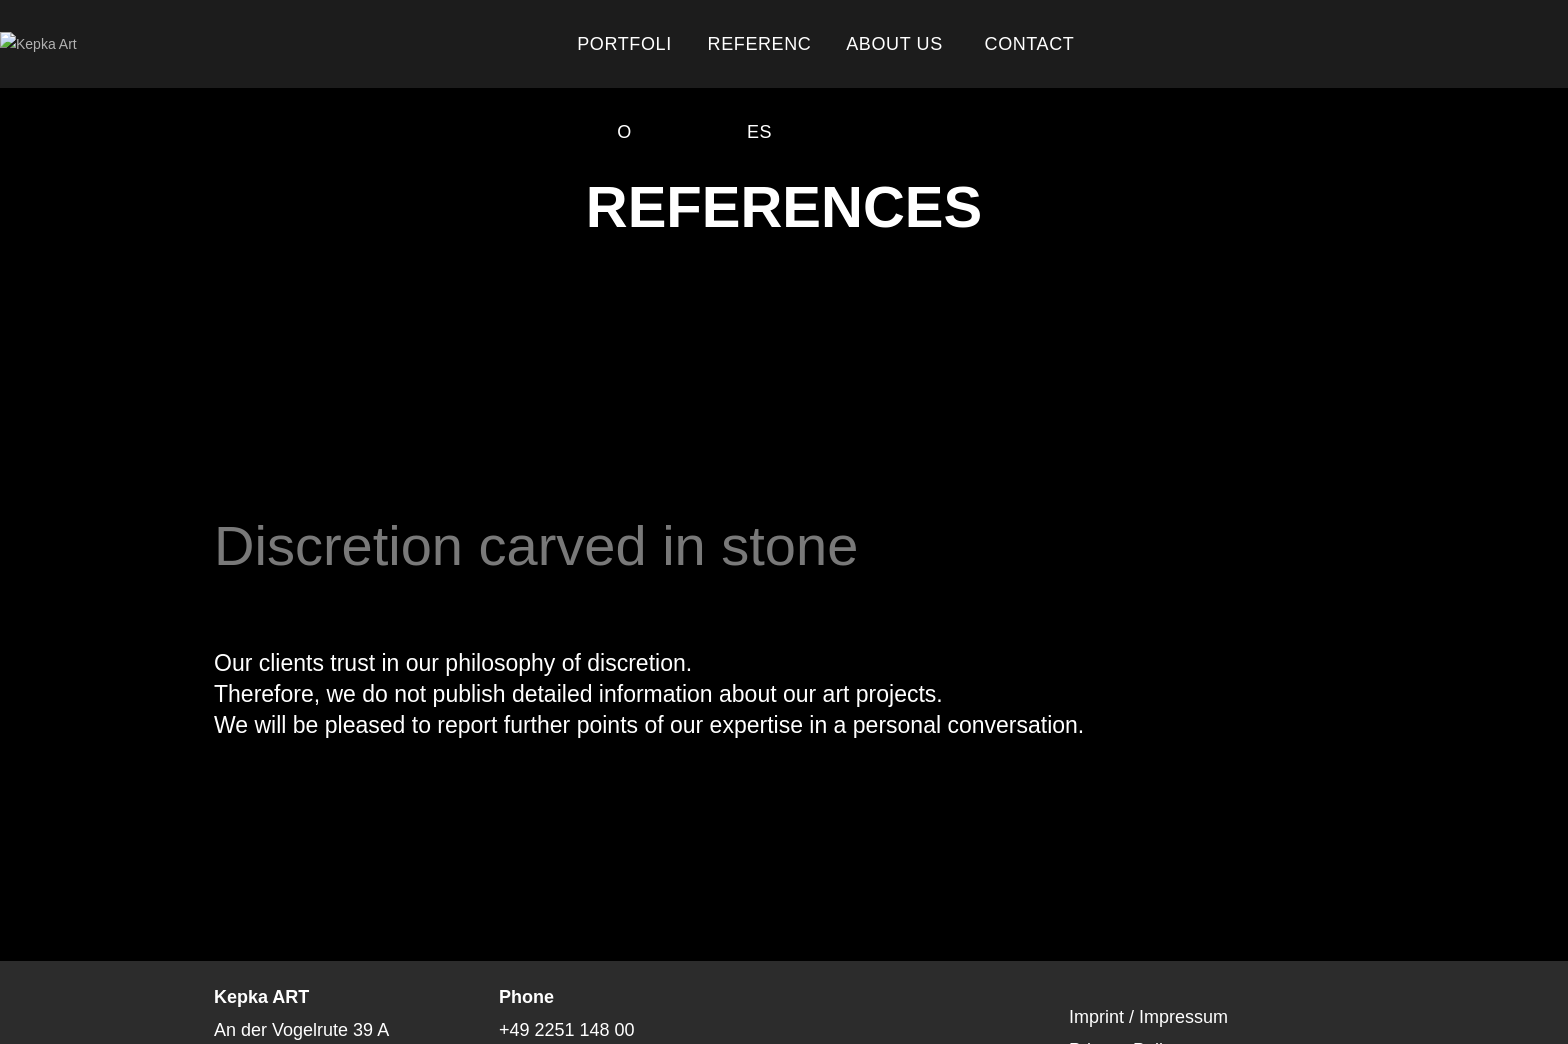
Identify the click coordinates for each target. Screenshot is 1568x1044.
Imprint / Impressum (1148, 1017)
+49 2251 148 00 (567, 1030)
